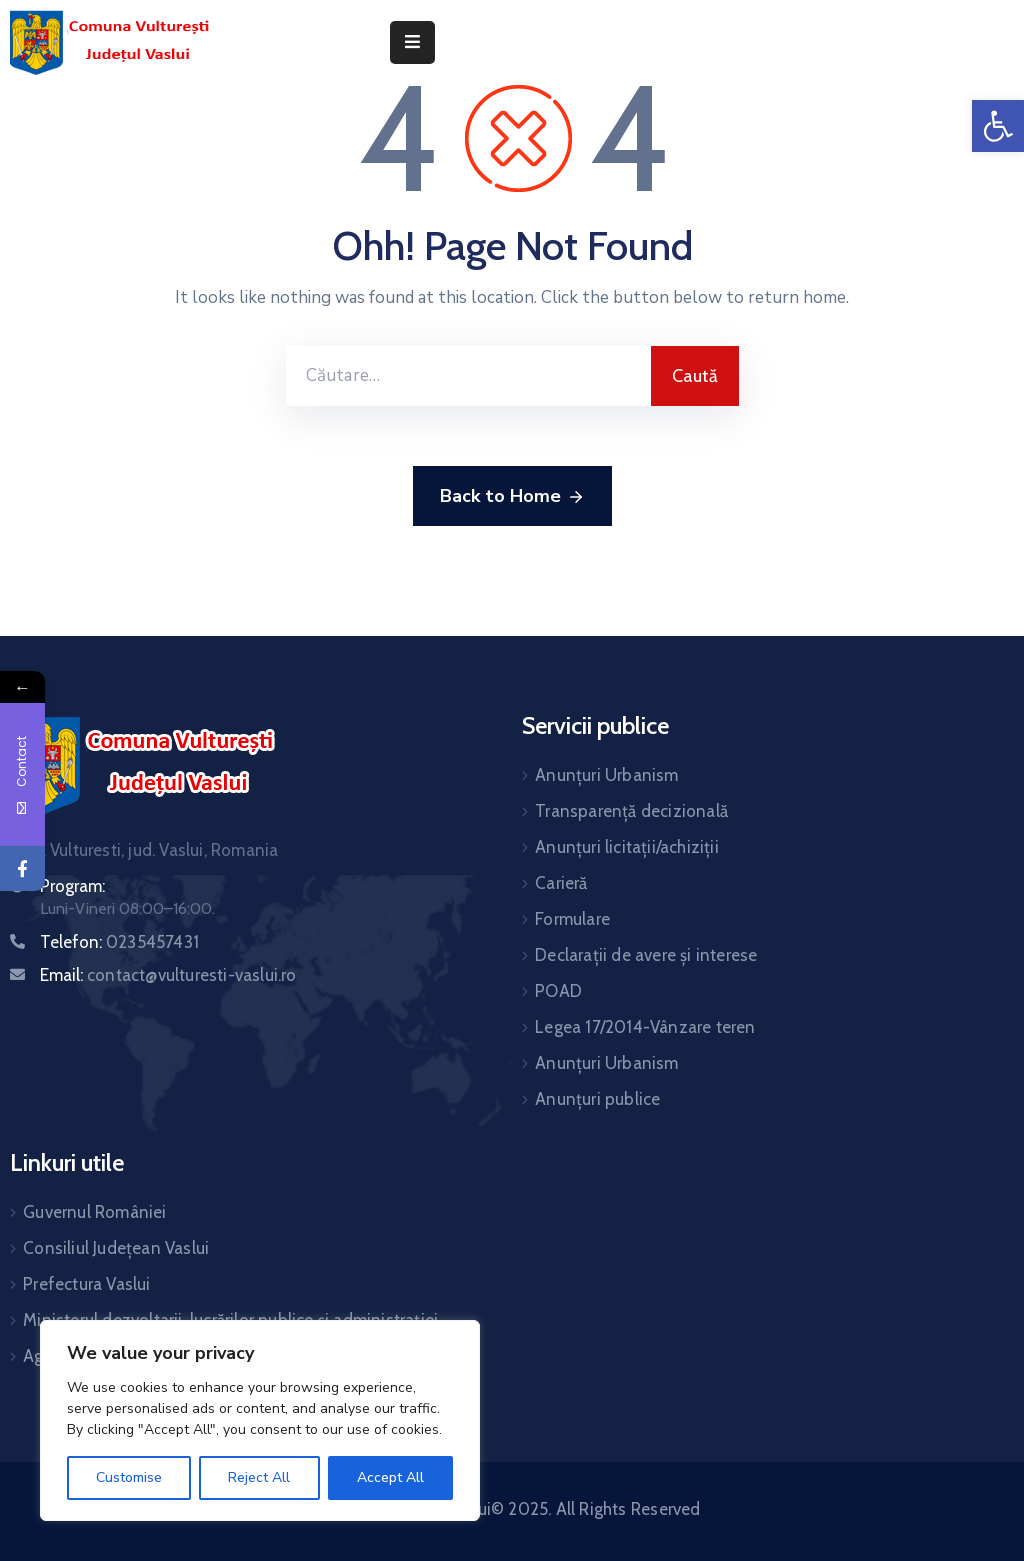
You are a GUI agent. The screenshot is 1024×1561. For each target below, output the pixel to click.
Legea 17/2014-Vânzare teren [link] (645, 1027)
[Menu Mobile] (412, 42)
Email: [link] (168, 975)
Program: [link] (72, 886)
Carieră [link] (561, 883)
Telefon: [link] (119, 942)
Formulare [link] (572, 919)
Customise (129, 1477)
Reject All (259, 1477)
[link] (998, 126)
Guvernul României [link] (94, 1212)
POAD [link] (558, 991)
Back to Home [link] (512, 497)
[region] (260, 1420)
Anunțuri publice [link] (597, 1099)
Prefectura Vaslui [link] (86, 1284)
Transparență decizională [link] (631, 811)
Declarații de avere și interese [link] (646, 955)
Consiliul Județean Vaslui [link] (116, 1248)
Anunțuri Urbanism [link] (606, 775)
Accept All (390, 1477)
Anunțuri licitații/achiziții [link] (627, 847)
